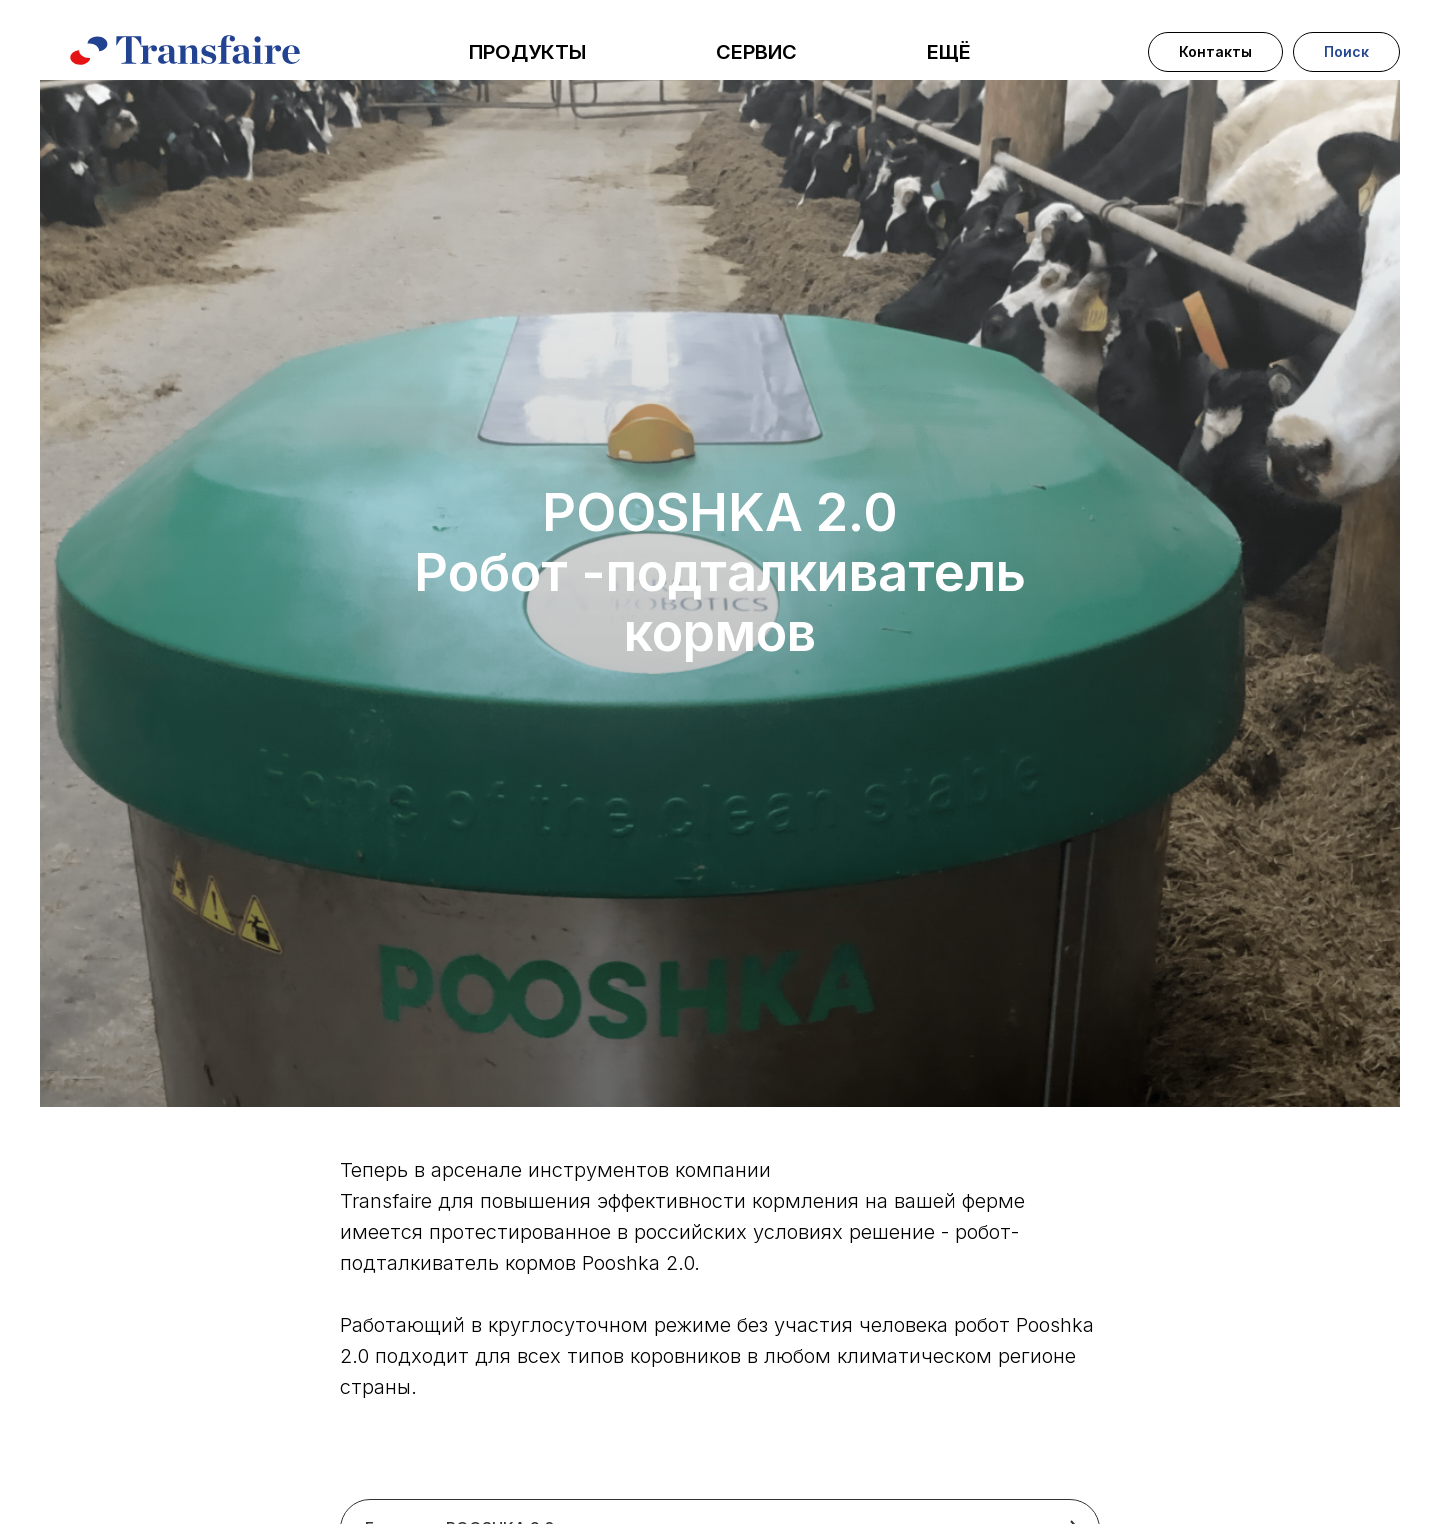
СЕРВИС (756, 52)
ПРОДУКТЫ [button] (527, 52)
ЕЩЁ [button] (949, 52)
